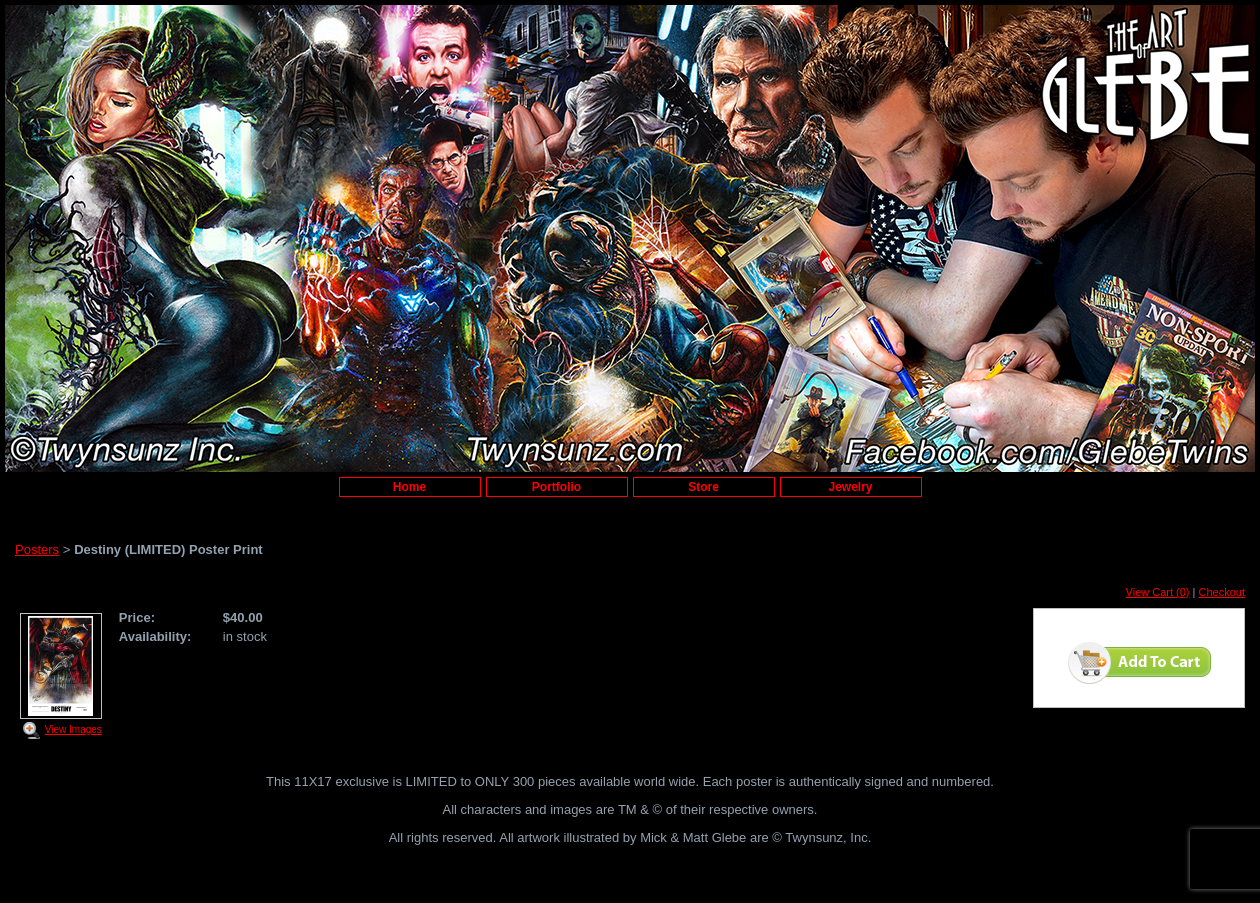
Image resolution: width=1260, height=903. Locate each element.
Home (409, 487)
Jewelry (850, 487)
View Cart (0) (1158, 592)
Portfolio (556, 487)
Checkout (1222, 592)
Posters (37, 549)
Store (703, 487)
